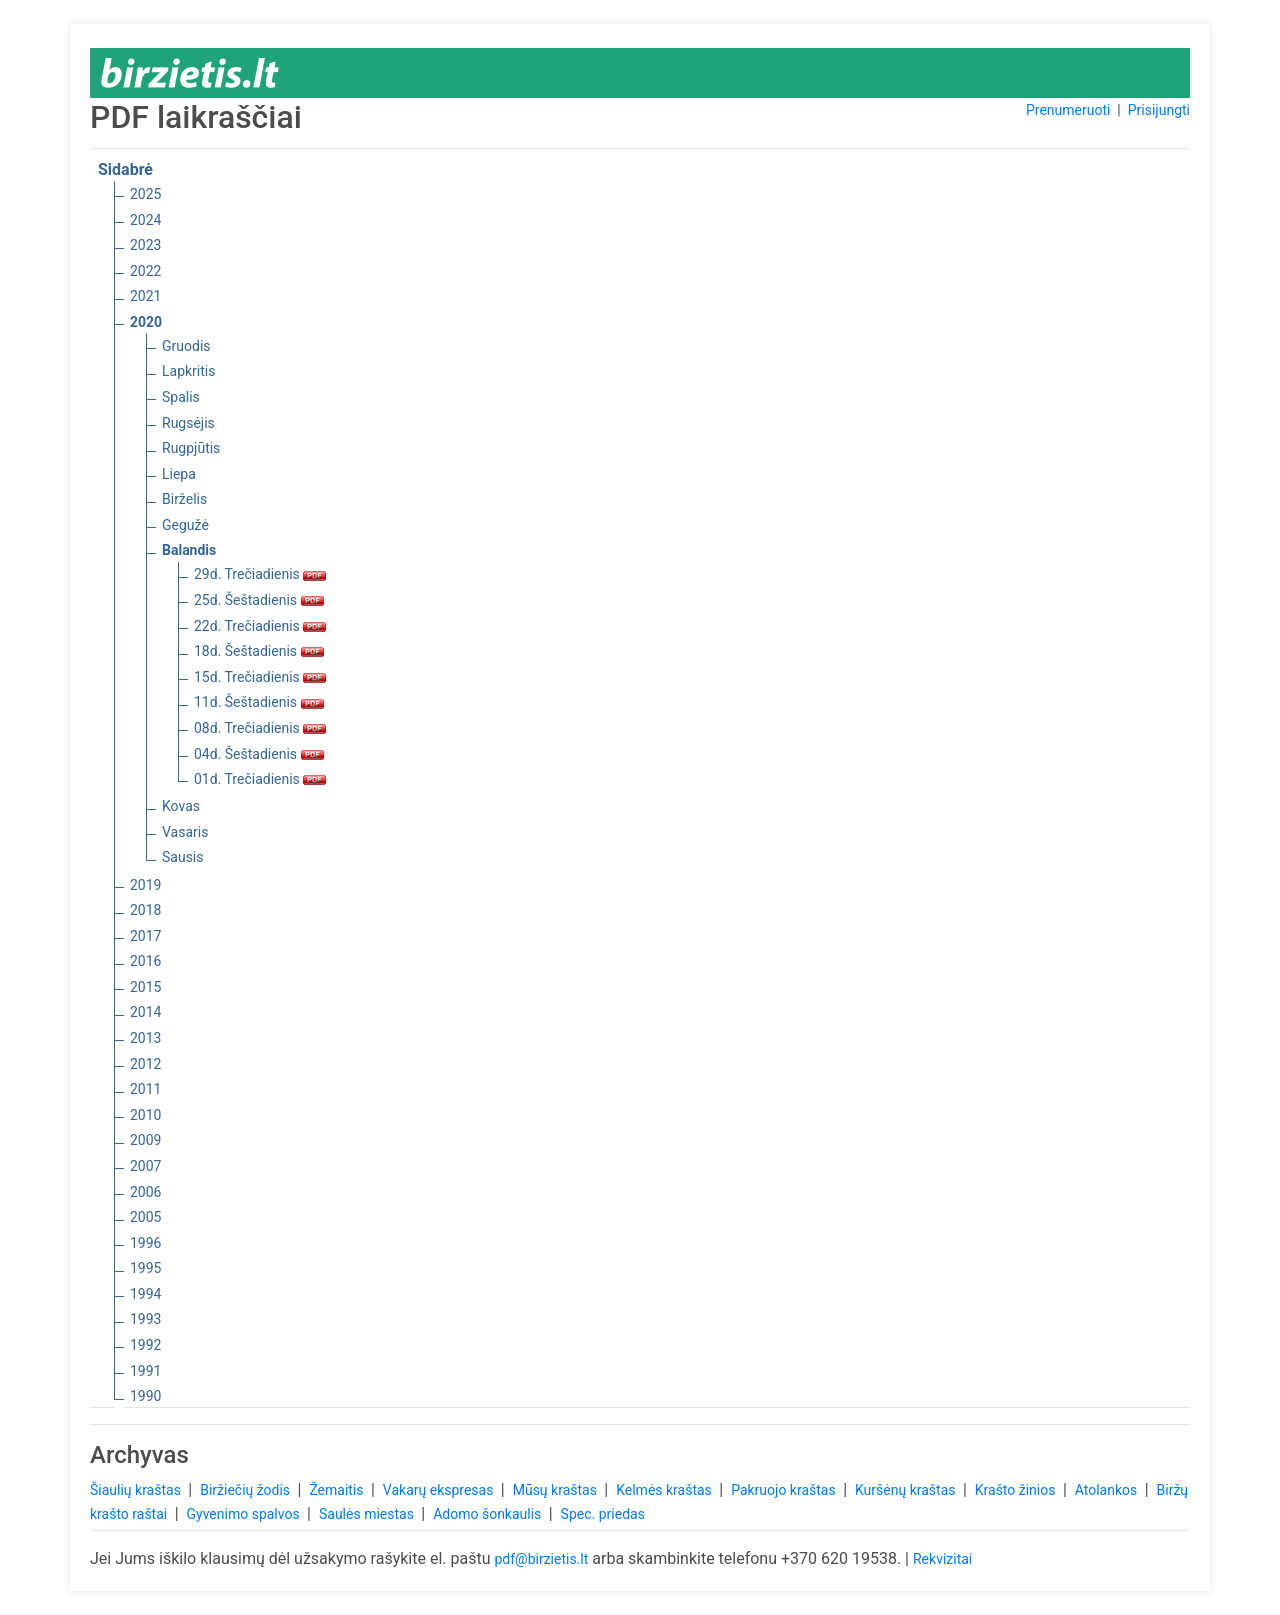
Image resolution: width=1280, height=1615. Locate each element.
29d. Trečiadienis (260, 574)
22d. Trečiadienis (260, 626)
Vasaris (185, 832)
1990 (145, 1396)
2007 (145, 1166)
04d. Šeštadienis (259, 754)
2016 (145, 961)
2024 (145, 220)
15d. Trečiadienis (260, 677)
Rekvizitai (942, 1559)
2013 (145, 1038)
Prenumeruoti (1068, 110)
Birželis (184, 499)
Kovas (181, 806)
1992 (145, 1345)
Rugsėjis (188, 423)
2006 (145, 1192)
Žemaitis (338, 1490)
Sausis (183, 857)
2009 (145, 1140)
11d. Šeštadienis (259, 702)
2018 (145, 910)
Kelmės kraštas (665, 1490)
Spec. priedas (603, 1514)
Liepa (179, 474)
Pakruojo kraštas (785, 1490)
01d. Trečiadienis (260, 779)
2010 (145, 1115)
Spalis (181, 397)
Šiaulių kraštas (137, 1490)
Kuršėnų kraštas (907, 1490)
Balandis (189, 550)
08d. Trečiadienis (260, 728)
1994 (145, 1294)
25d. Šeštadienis (259, 600)
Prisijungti (1159, 110)
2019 (145, 885)
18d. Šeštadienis (259, 651)
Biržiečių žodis (246, 1490)
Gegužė (185, 525)
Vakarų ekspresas (440, 1490)
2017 (145, 936)
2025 (145, 194)
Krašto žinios (1017, 1490)
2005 (145, 1217)
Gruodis (186, 346)
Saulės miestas (368, 1514)
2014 (145, 1012)
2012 (145, 1064)
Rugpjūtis (191, 448)
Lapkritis (188, 371)
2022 (145, 271)
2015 (145, 987)
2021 (145, 296)
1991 (145, 1371)
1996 (145, 1243)
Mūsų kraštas (557, 1490)
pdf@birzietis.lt (541, 1559)
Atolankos (1108, 1490)
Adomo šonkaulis (489, 1514)
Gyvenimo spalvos (245, 1514)
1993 (145, 1319)
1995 (145, 1268)
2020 (146, 322)
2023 (145, 245)
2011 (145, 1089)
